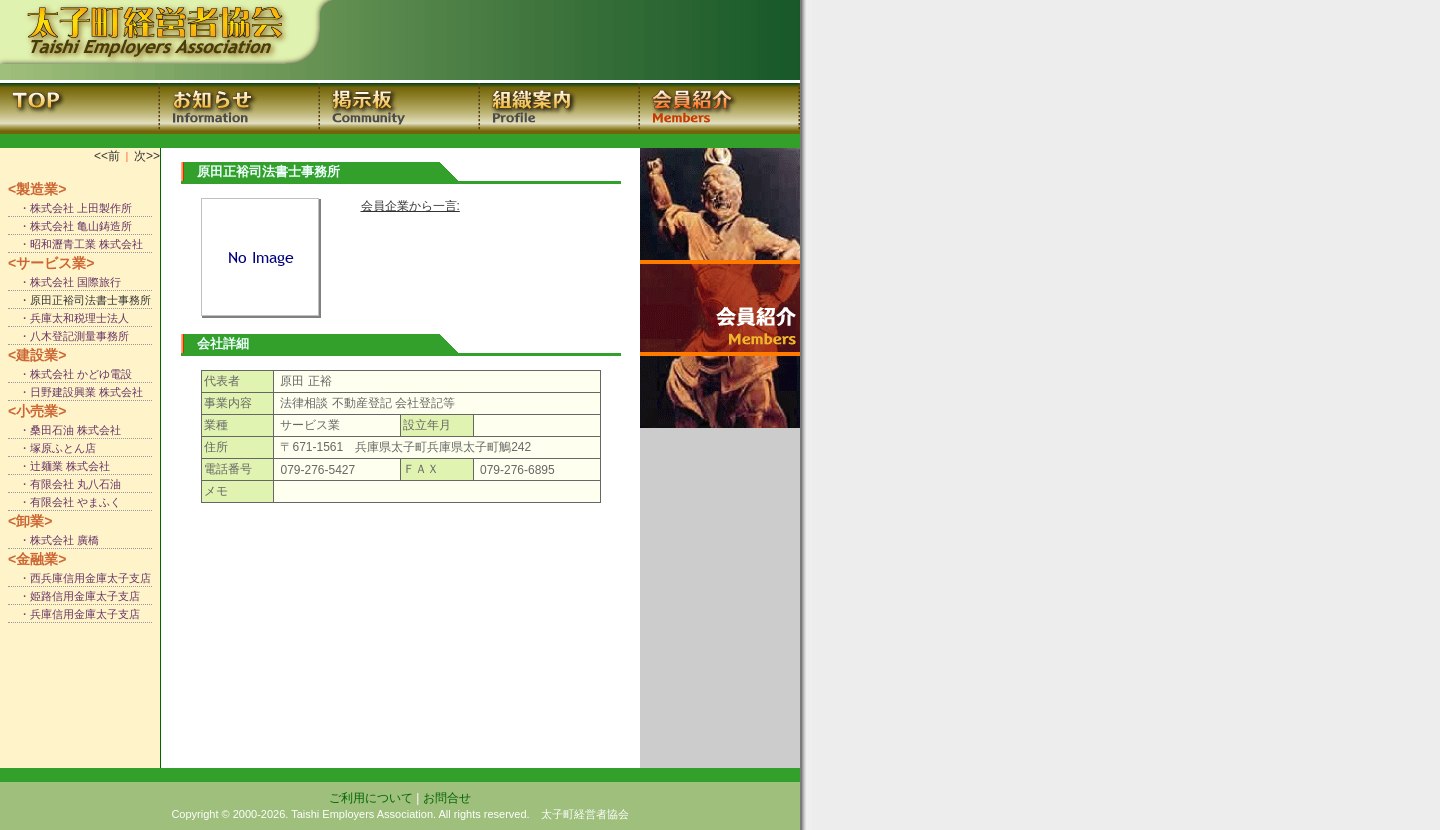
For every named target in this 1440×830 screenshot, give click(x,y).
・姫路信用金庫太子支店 (74, 596)
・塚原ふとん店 (52, 448)
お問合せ (447, 798)
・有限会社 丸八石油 (64, 484)
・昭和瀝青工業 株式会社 (75, 244)
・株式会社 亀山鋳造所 (70, 226)
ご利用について (371, 798)
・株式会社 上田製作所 (70, 208)
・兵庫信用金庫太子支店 (74, 614)
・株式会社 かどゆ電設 (70, 374)
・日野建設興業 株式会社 (75, 392)
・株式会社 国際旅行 (64, 282)
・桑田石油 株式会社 (64, 430)
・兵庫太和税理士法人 (68, 318)
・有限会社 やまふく (64, 502)
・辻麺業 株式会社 (59, 466)
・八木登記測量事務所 (68, 336)
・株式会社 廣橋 (53, 540)
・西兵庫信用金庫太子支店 (79, 578)
